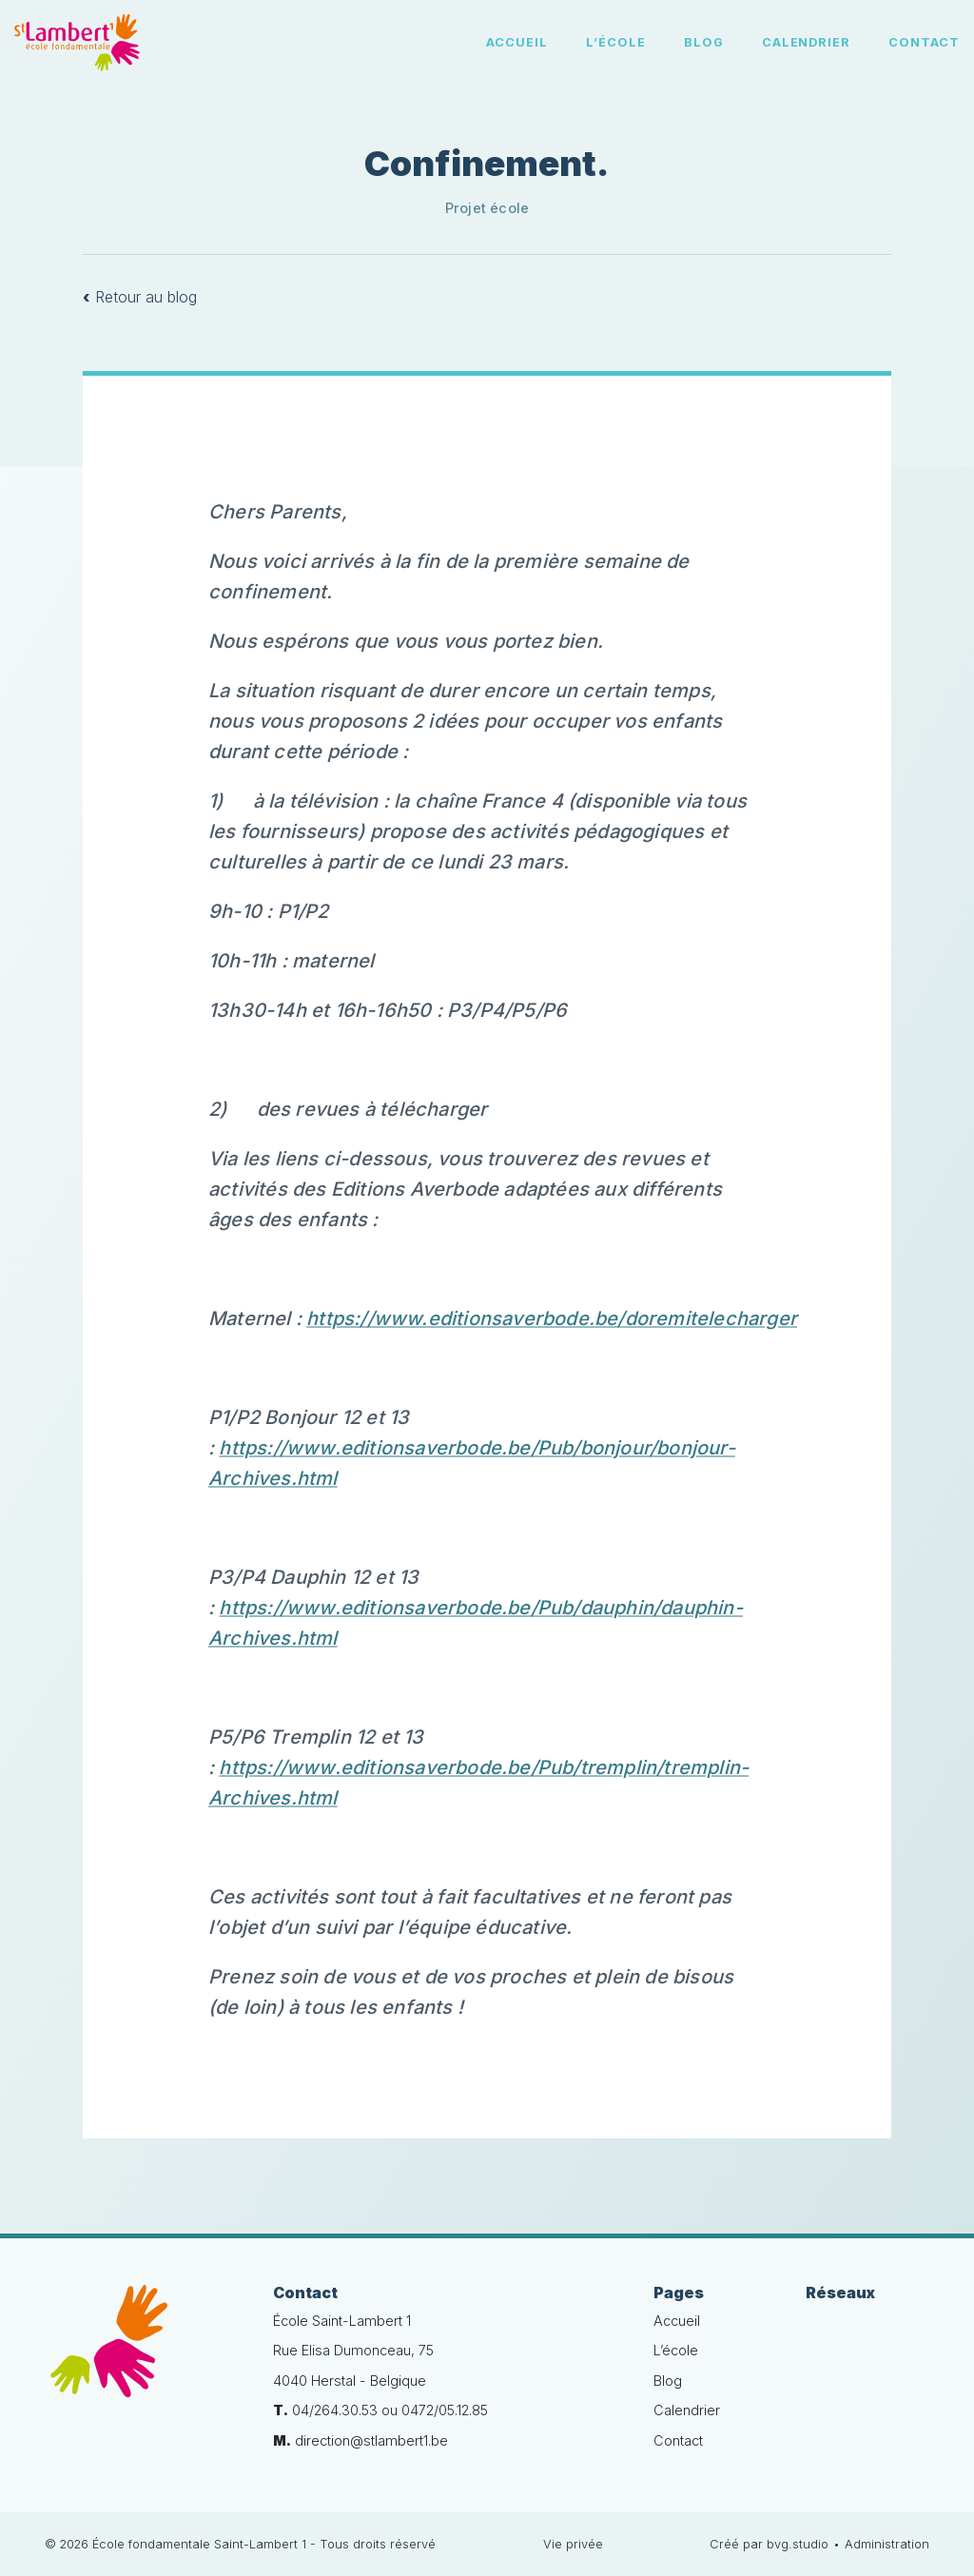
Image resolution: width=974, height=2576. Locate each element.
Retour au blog (140, 296)
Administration (887, 2544)
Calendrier (806, 42)
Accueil (517, 42)
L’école (616, 42)
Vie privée (573, 2544)
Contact (924, 42)
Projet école (487, 208)
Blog (704, 42)
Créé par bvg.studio (769, 2544)
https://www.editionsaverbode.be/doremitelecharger (551, 1318)
